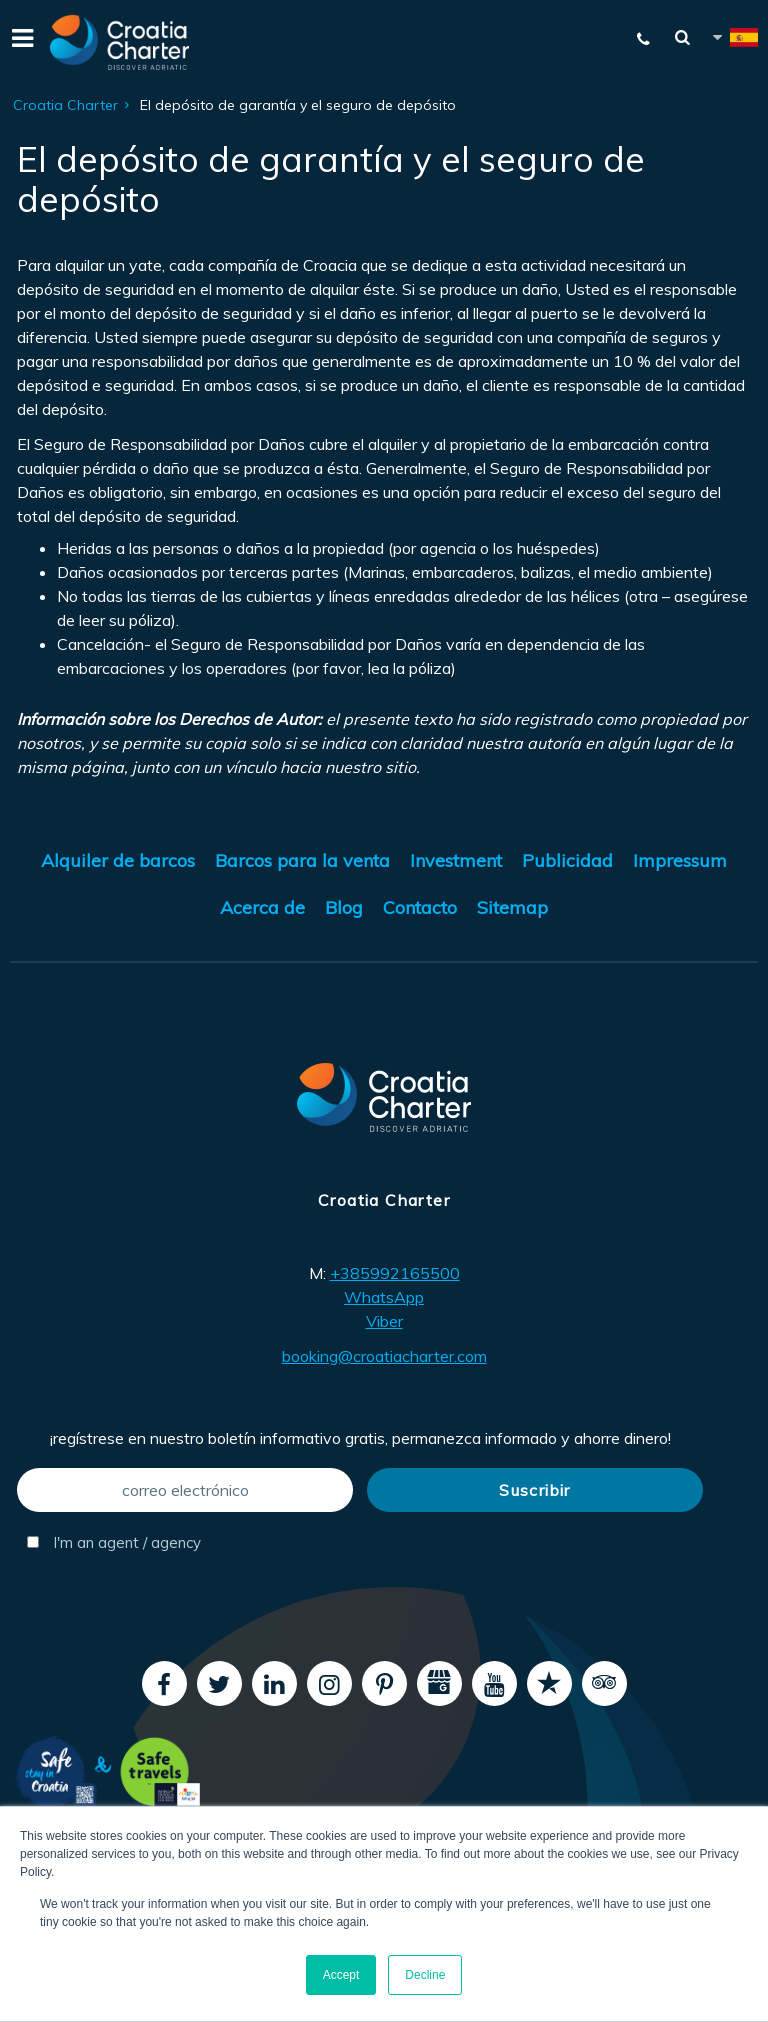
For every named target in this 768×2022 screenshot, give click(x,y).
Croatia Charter (65, 105)
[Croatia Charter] (120, 42)
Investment (456, 860)
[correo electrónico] (185, 1490)
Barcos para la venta (302, 860)
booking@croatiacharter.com (384, 1356)
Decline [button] (425, 1975)
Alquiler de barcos (118, 860)
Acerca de (262, 907)
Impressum (680, 860)
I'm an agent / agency (114, 1542)
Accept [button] (341, 1975)
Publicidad (567, 860)
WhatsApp (384, 1297)
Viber (384, 1321)
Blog (344, 907)
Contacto (420, 907)
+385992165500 (395, 1273)
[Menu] (20, 42)
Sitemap (512, 907)
